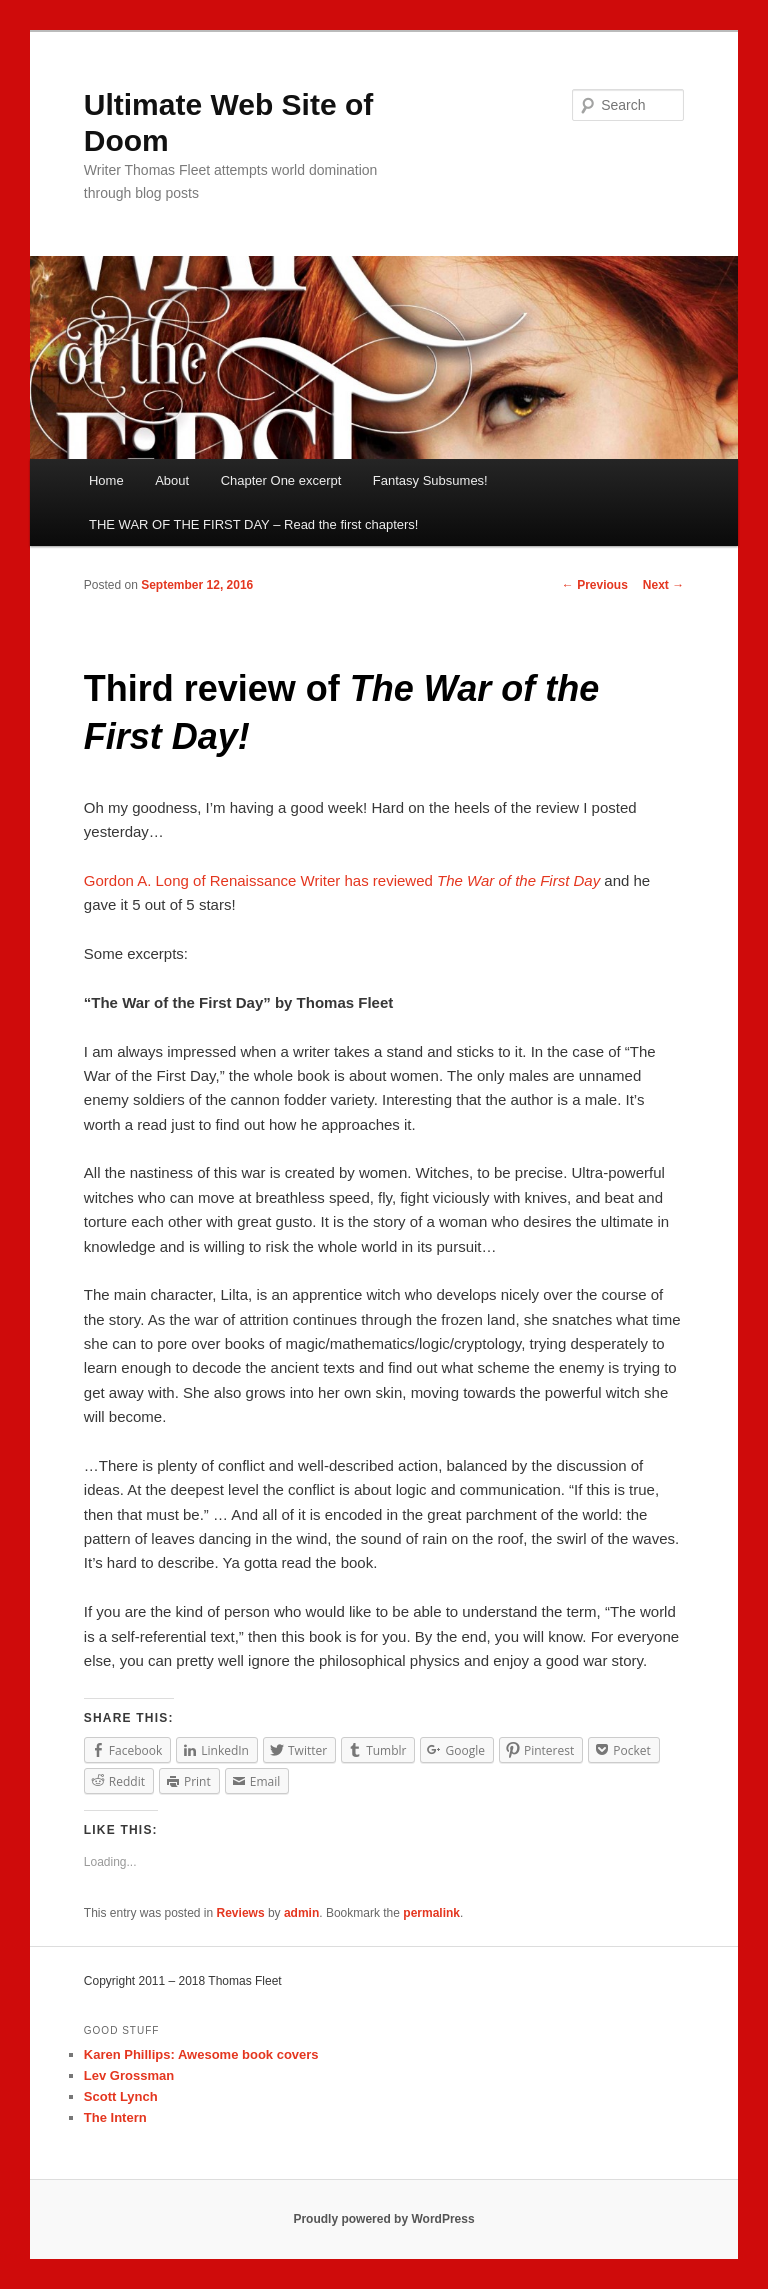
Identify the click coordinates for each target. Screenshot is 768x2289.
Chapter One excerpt (281, 480)
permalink (431, 1913)
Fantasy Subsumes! (430, 480)
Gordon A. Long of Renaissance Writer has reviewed (342, 880)
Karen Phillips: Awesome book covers (201, 2054)
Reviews (241, 1913)
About (172, 480)
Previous (595, 585)
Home (106, 480)
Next (663, 585)
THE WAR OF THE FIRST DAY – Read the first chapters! (253, 524)
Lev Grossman (129, 2075)
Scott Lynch (121, 2096)
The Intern (115, 2117)
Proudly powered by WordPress (383, 2219)
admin (301, 1913)
